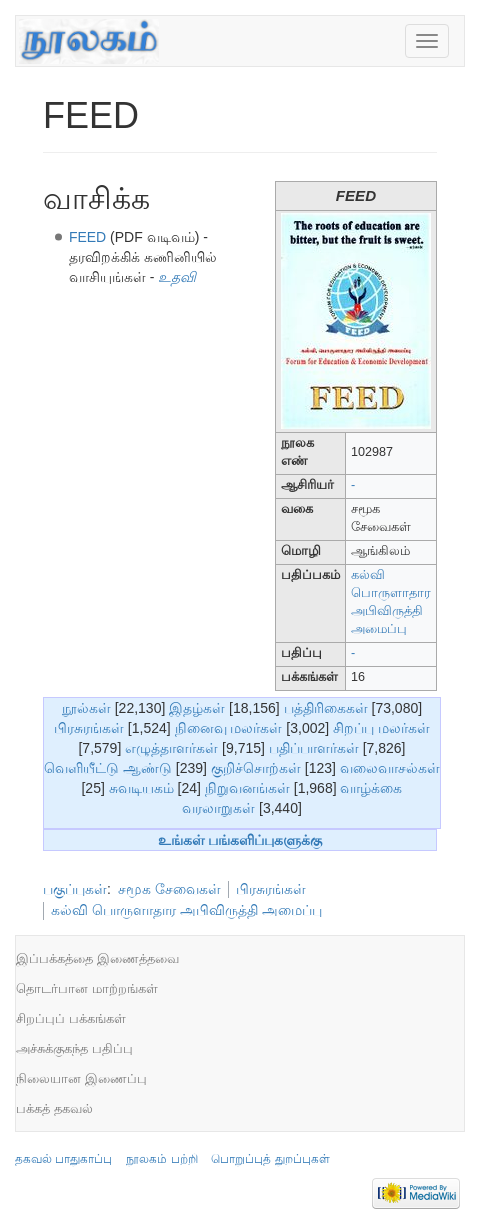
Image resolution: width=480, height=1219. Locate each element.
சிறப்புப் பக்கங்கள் (71, 1018)
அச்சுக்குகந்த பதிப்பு (74, 1048)
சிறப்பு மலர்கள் (381, 728)
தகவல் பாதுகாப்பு (63, 1159)
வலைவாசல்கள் (390, 768)
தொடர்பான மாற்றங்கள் (87, 988)
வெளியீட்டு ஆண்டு (108, 768)
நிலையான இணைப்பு (81, 1078)
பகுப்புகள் (75, 889)
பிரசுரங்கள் (89, 728)
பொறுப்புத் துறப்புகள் (270, 1159)
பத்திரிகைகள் (326, 708)
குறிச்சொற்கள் (256, 768)
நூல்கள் (86, 708)
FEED (87, 237)
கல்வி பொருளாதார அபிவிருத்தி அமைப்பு (186, 910)
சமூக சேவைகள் (169, 889)
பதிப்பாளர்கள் (314, 748)
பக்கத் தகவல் (54, 1108)
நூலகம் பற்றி (161, 1159)
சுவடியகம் (141, 788)
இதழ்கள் (197, 708)
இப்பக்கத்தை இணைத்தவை (97, 958)
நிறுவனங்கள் (247, 788)
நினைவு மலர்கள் (229, 728)
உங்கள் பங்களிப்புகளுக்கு (240, 840)
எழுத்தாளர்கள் (171, 748)
